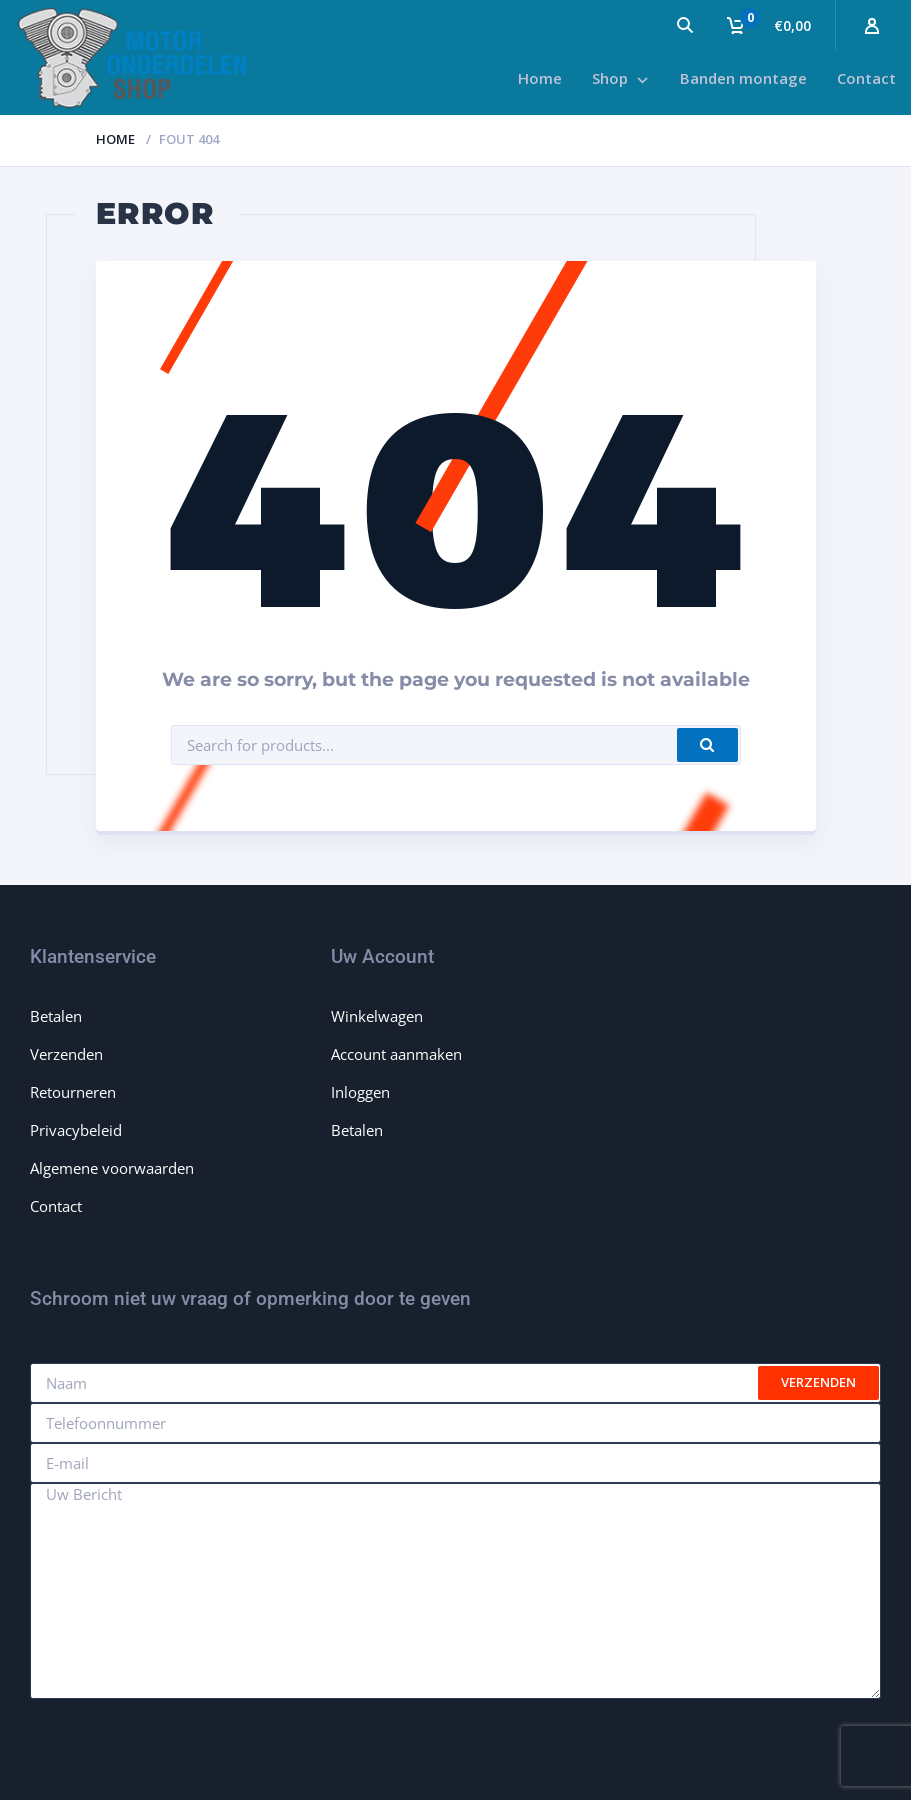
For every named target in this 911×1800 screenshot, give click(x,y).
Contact (56, 1206)
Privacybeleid (76, 1130)
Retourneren (73, 1092)
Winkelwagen (377, 1016)
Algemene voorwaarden (112, 1168)
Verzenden (66, 1054)
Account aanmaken (396, 1054)
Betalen (56, 1016)
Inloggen (360, 1092)
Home (115, 139)
